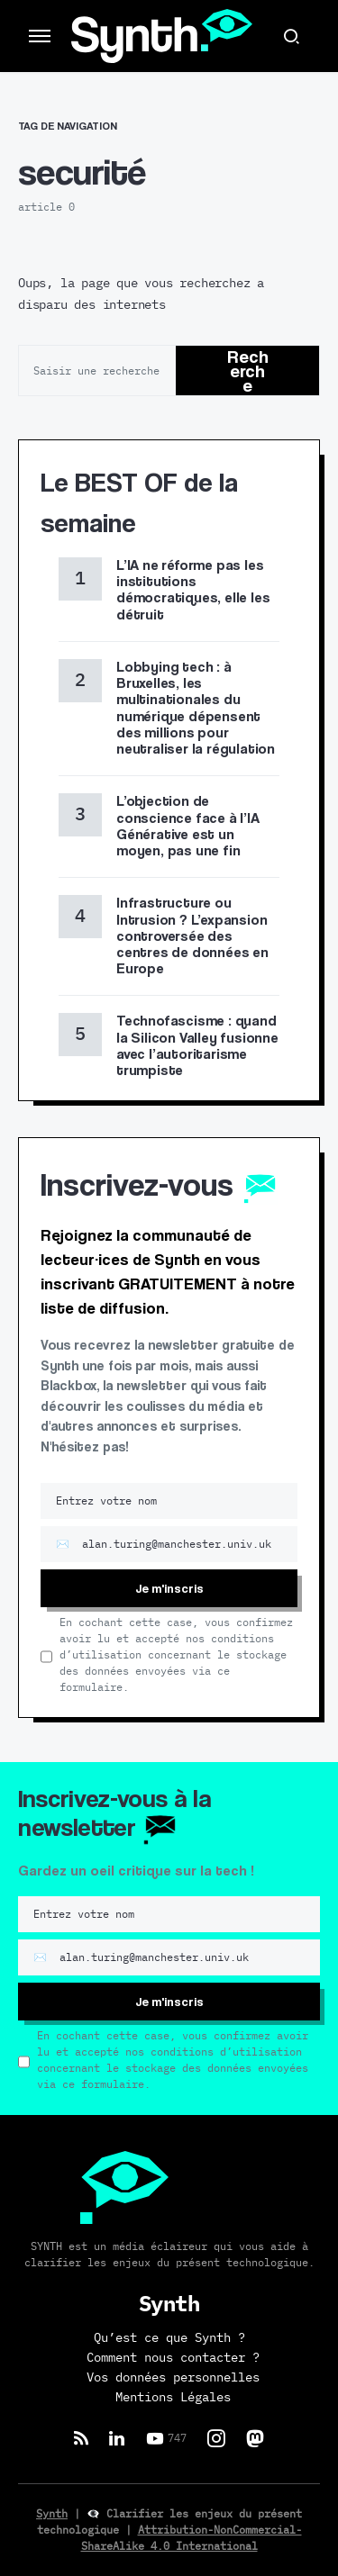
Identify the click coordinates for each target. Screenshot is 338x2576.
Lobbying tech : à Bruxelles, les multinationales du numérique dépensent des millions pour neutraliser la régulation (195, 707)
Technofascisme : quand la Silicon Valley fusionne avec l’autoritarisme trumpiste (197, 1045)
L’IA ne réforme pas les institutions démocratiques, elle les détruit (192, 589)
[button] (39, 36)
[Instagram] (216, 2438)
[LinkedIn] (116, 2438)
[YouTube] (166, 2438)
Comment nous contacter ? (173, 2358)
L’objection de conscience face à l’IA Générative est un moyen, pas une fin (188, 825)
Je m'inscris (169, 1587)
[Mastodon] (255, 2438)
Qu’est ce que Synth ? (169, 2338)
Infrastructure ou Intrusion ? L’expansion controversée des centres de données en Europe (192, 935)
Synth (52, 2513)
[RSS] (81, 2438)
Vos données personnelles (173, 2378)
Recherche (248, 371)
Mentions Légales (173, 2397)
